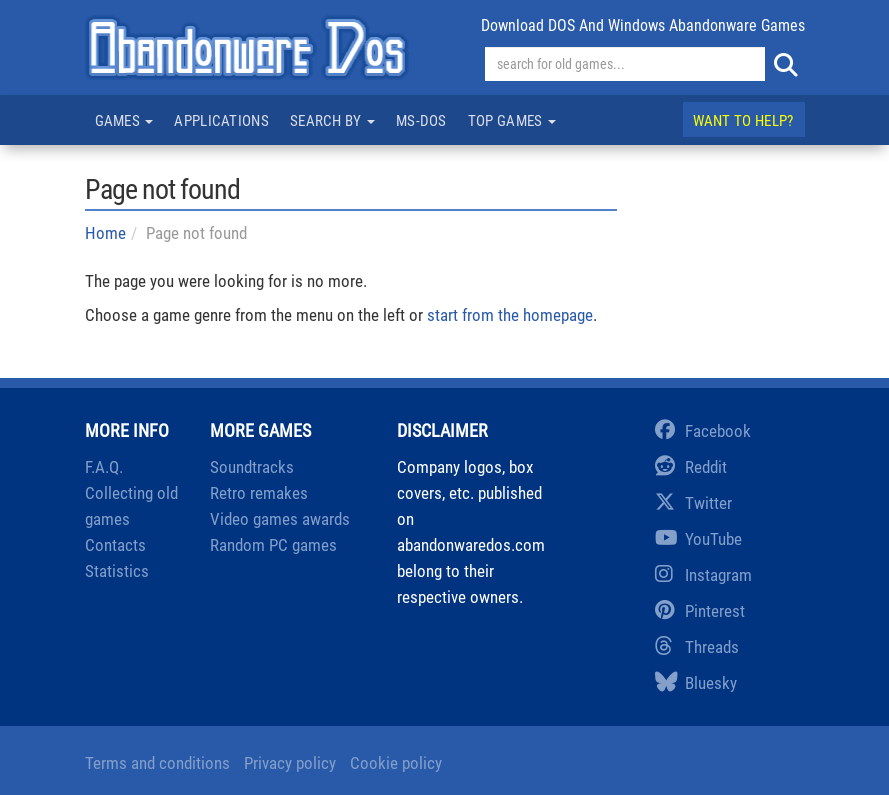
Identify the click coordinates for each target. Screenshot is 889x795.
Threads (697, 647)
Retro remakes (259, 493)
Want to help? (743, 121)
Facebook (703, 431)
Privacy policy (290, 763)
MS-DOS (421, 121)
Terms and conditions (157, 763)
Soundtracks (252, 467)
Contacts (115, 545)
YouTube (698, 539)
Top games (512, 121)
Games (124, 121)
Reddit (691, 467)
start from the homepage (510, 315)
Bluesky (696, 683)
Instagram (703, 575)
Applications (221, 121)
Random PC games (273, 545)
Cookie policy (396, 763)
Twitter (693, 503)
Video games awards (280, 519)
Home (105, 233)
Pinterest (700, 611)
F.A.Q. (104, 467)
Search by (332, 121)
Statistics (117, 571)
